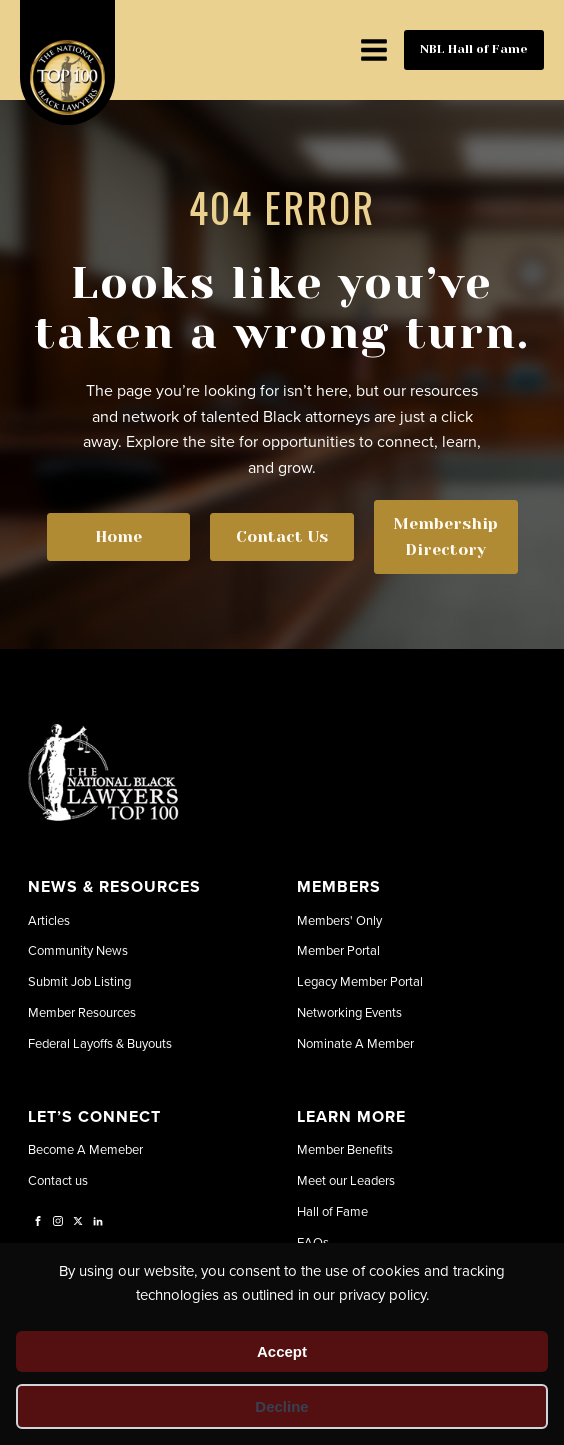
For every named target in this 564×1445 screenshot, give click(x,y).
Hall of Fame (332, 1211)
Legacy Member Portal (360, 981)
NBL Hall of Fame (474, 49)
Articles (49, 920)
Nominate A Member (355, 1043)
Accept (282, 1351)
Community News (78, 950)
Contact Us (282, 536)
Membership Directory (445, 536)
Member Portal (338, 950)
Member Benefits (345, 1149)
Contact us (58, 1180)
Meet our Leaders (346, 1180)
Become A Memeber (85, 1149)
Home (118, 536)
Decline (281, 1406)
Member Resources (82, 1012)
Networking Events (349, 1012)
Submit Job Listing (79, 981)
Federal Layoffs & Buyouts (100, 1043)
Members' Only (339, 920)
